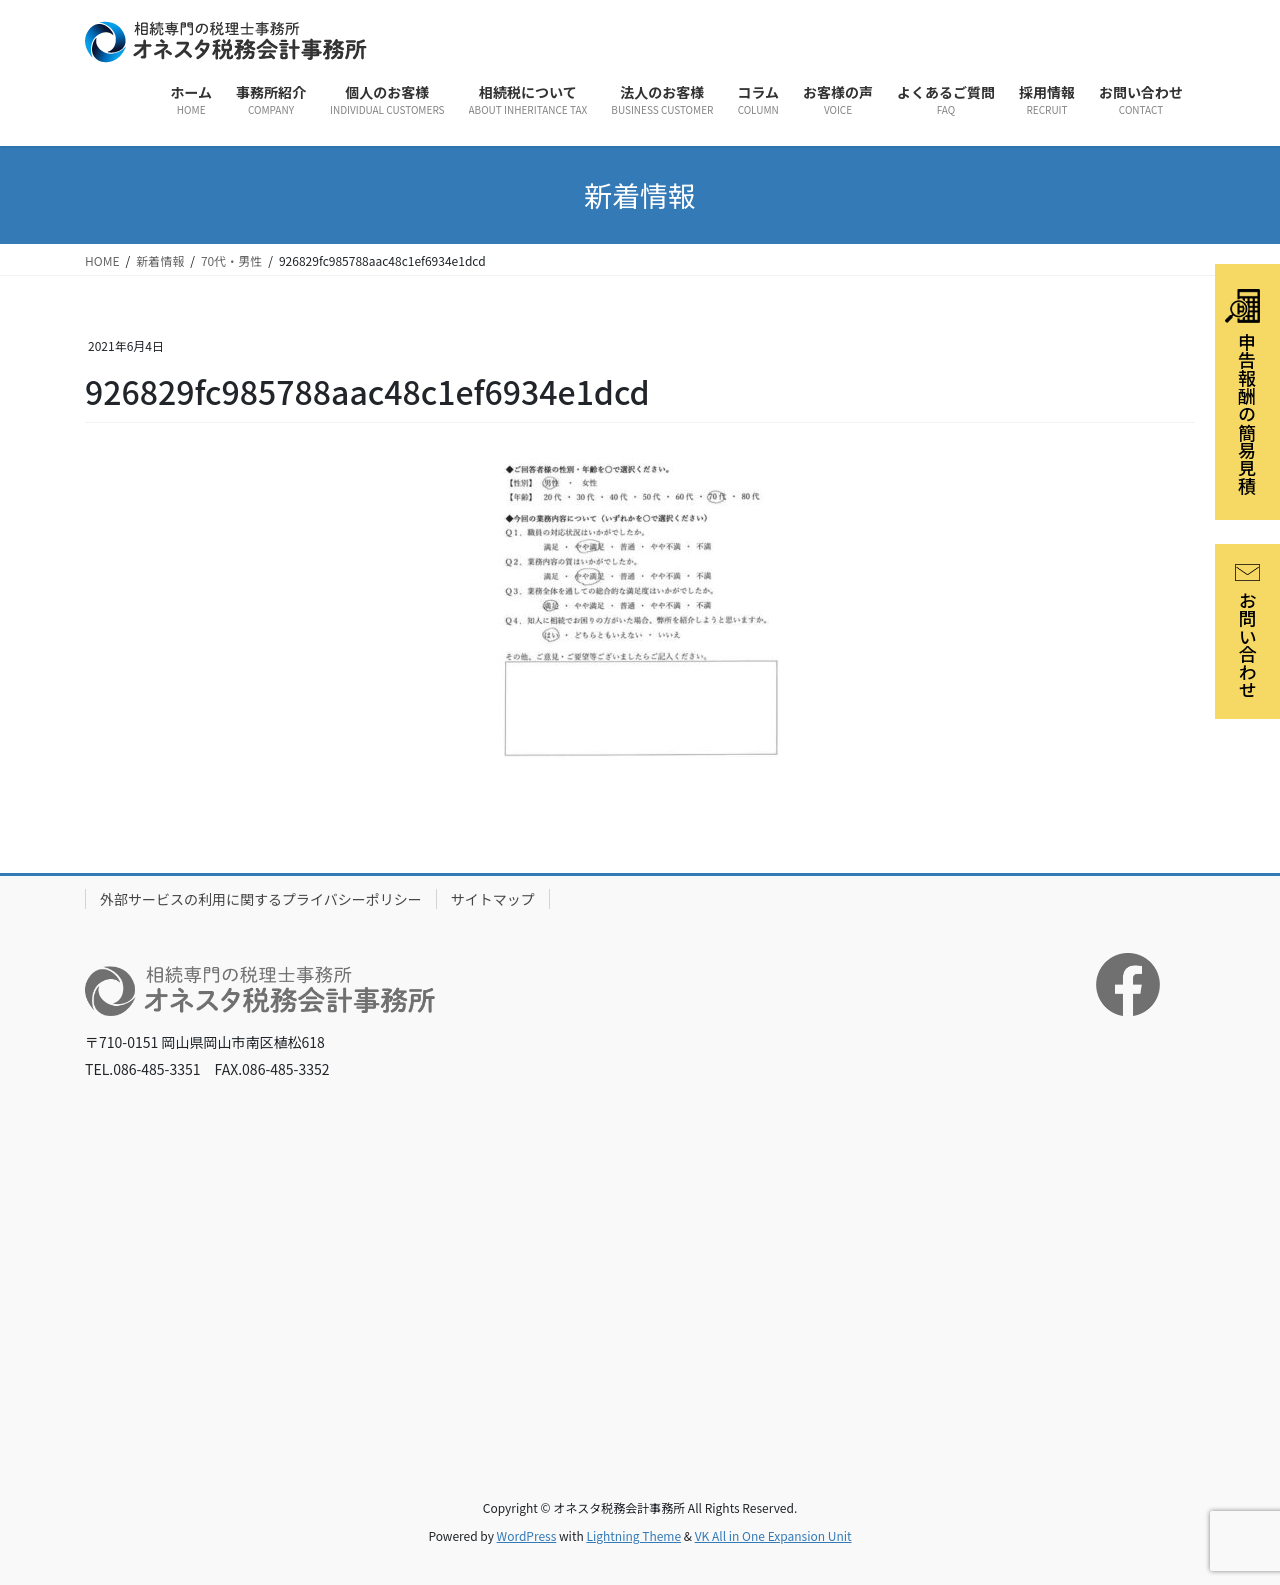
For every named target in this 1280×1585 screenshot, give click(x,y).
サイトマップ (493, 899)
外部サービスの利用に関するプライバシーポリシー (261, 899)
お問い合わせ (1248, 631)
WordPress (527, 1535)
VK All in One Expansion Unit (773, 1535)
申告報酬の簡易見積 (1242, 392)
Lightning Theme (633, 1535)
